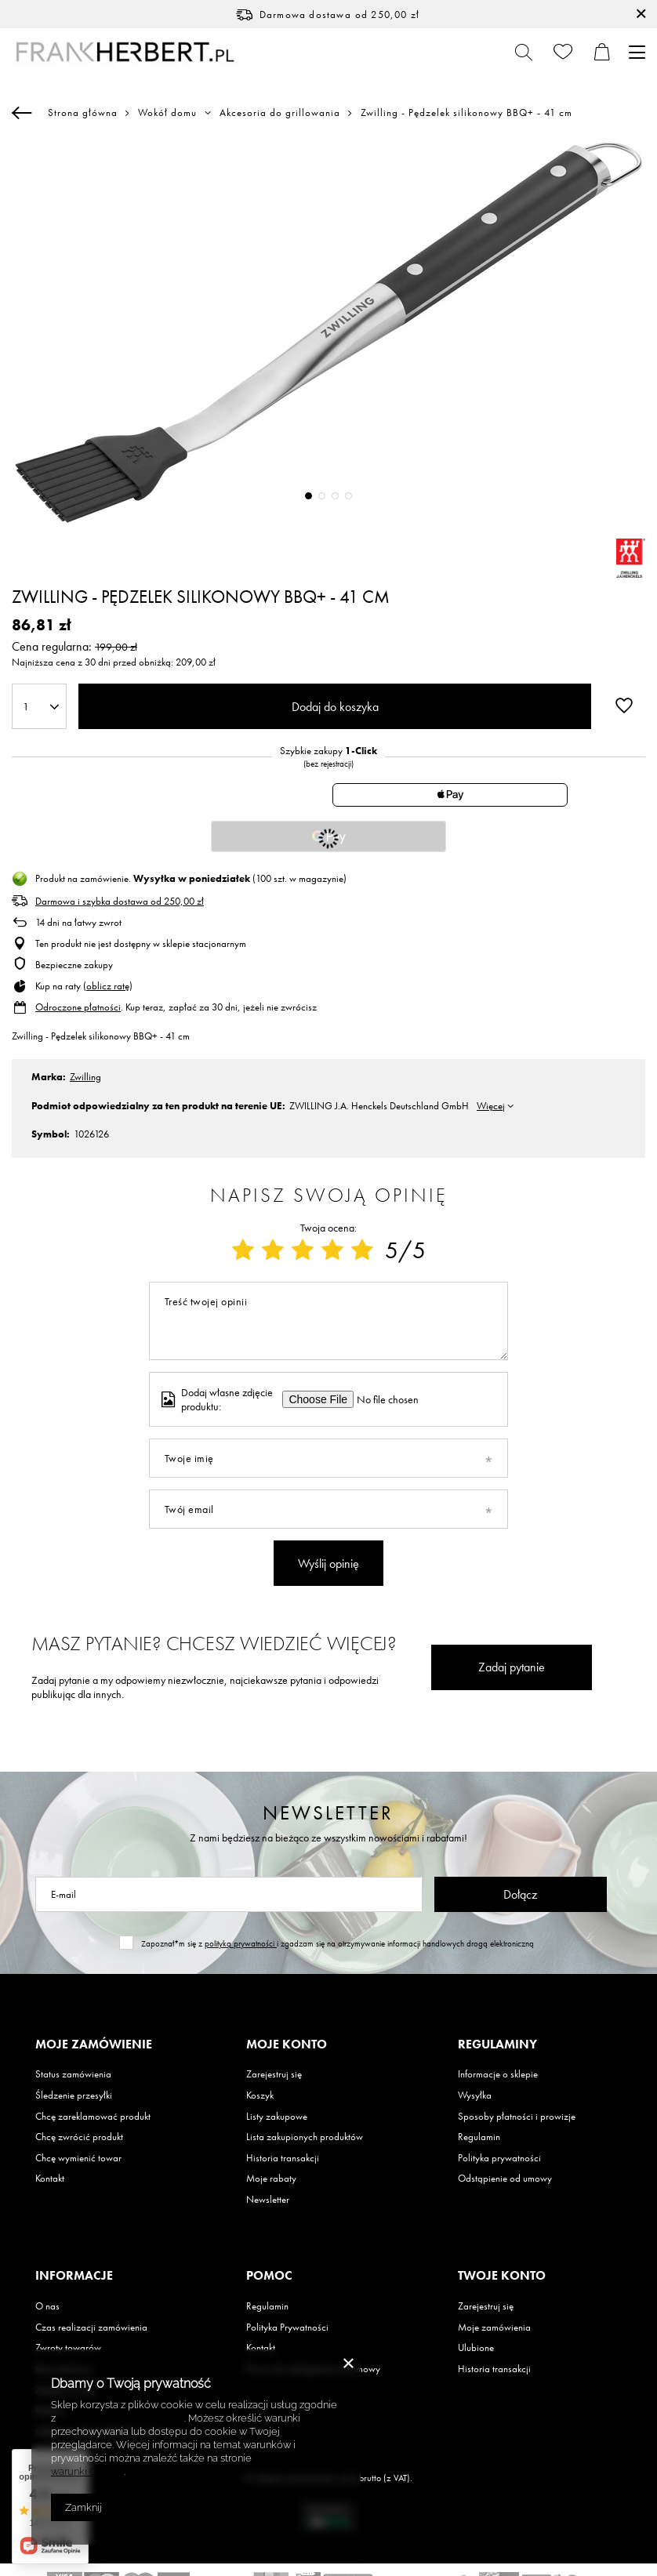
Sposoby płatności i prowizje (516, 2116)
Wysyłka (475, 2095)
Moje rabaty (271, 2178)
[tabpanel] (328, 332)
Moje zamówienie (93, 2044)
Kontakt (49, 2178)
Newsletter (328, 1813)
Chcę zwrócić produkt (79, 2137)
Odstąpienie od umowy (505, 2178)
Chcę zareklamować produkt (93, 2116)
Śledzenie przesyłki (73, 2095)
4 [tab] (348, 495)
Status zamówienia (73, 2074)
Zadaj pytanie (511, 1667)
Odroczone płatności (78, 1007)
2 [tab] (321, 495)
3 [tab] (335, 495)
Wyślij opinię (328, 1563)
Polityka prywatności (499, 2158)
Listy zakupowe (276, 2116)
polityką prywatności (241, 1943)
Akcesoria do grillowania (280, 113)
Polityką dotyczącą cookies (121, 2418)
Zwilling (85, 1076)
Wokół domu (167, 113)
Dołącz (520, 1894)
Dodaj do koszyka (335, 706)
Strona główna (83, 112)
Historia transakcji (282, 2158)
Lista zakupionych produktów (304, 2137)
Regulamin (479, 2137)
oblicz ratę (107, 985)
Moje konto (286, 2044)
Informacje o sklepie (498, 2074)
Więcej (491, 1105)
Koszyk (260, 2095)
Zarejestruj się (274, 2074)
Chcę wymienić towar (78, 2158)
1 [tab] (308, 495)
